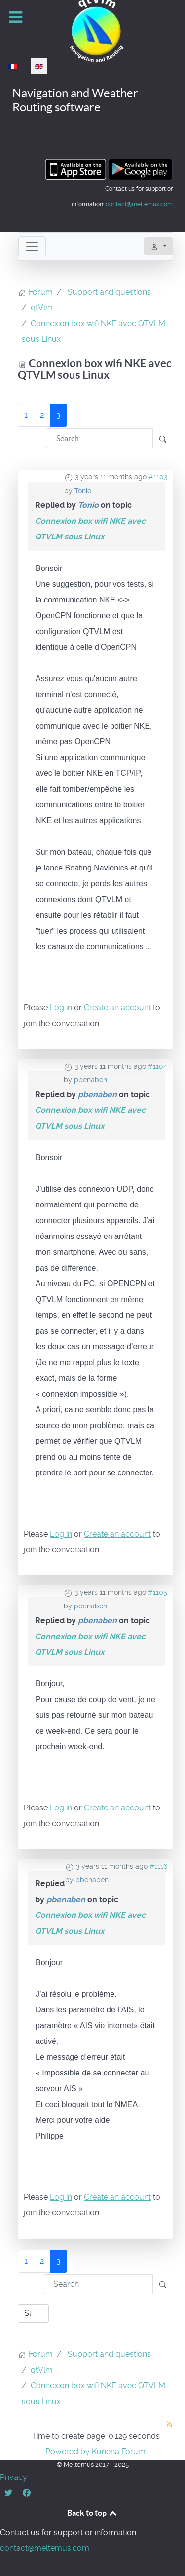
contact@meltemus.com (139, 204)
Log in (61, 1007)
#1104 (157, 1066)
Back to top (92, 2513)
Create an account (117, 1007)
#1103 (157, 477)
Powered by (67, 2451)
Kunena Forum (119, 2451)
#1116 (158, 1866)
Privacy (13, 2477)
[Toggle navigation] (32, 246)
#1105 (157, 1592)
